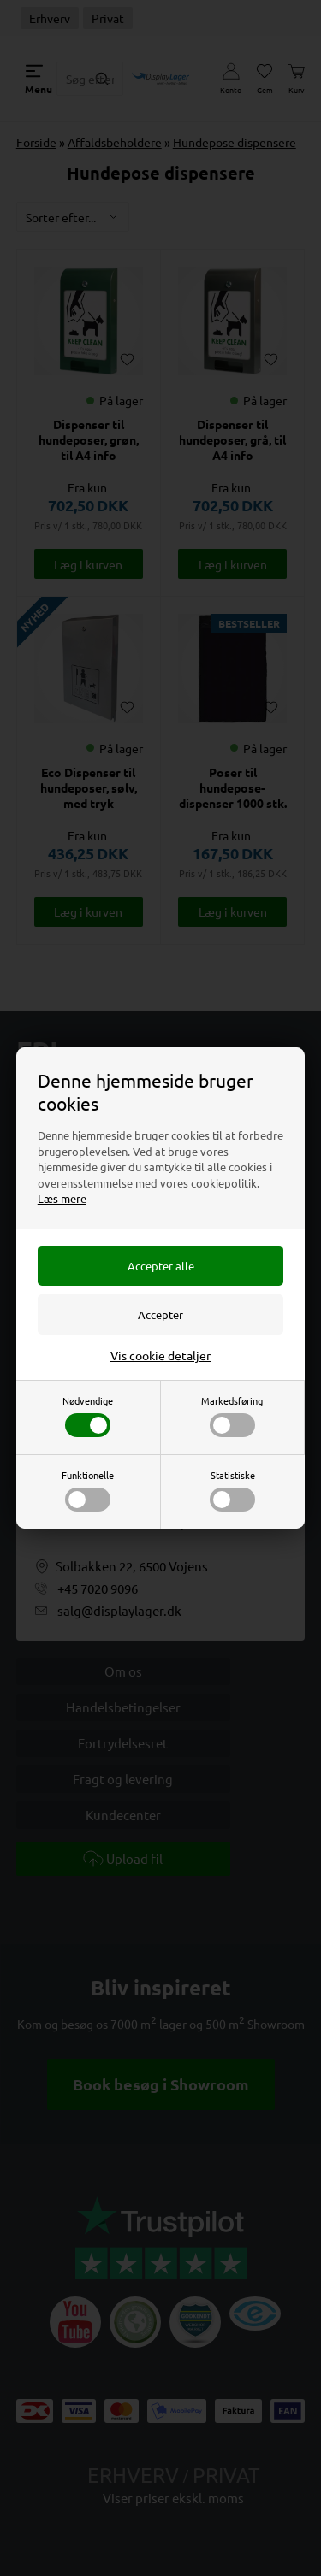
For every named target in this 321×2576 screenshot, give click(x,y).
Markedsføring (232, 1415)
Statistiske (232, 1490)
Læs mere (62, 1198)
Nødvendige (87, 1415)
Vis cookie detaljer (160, 1355)
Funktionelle (88, 1490)
